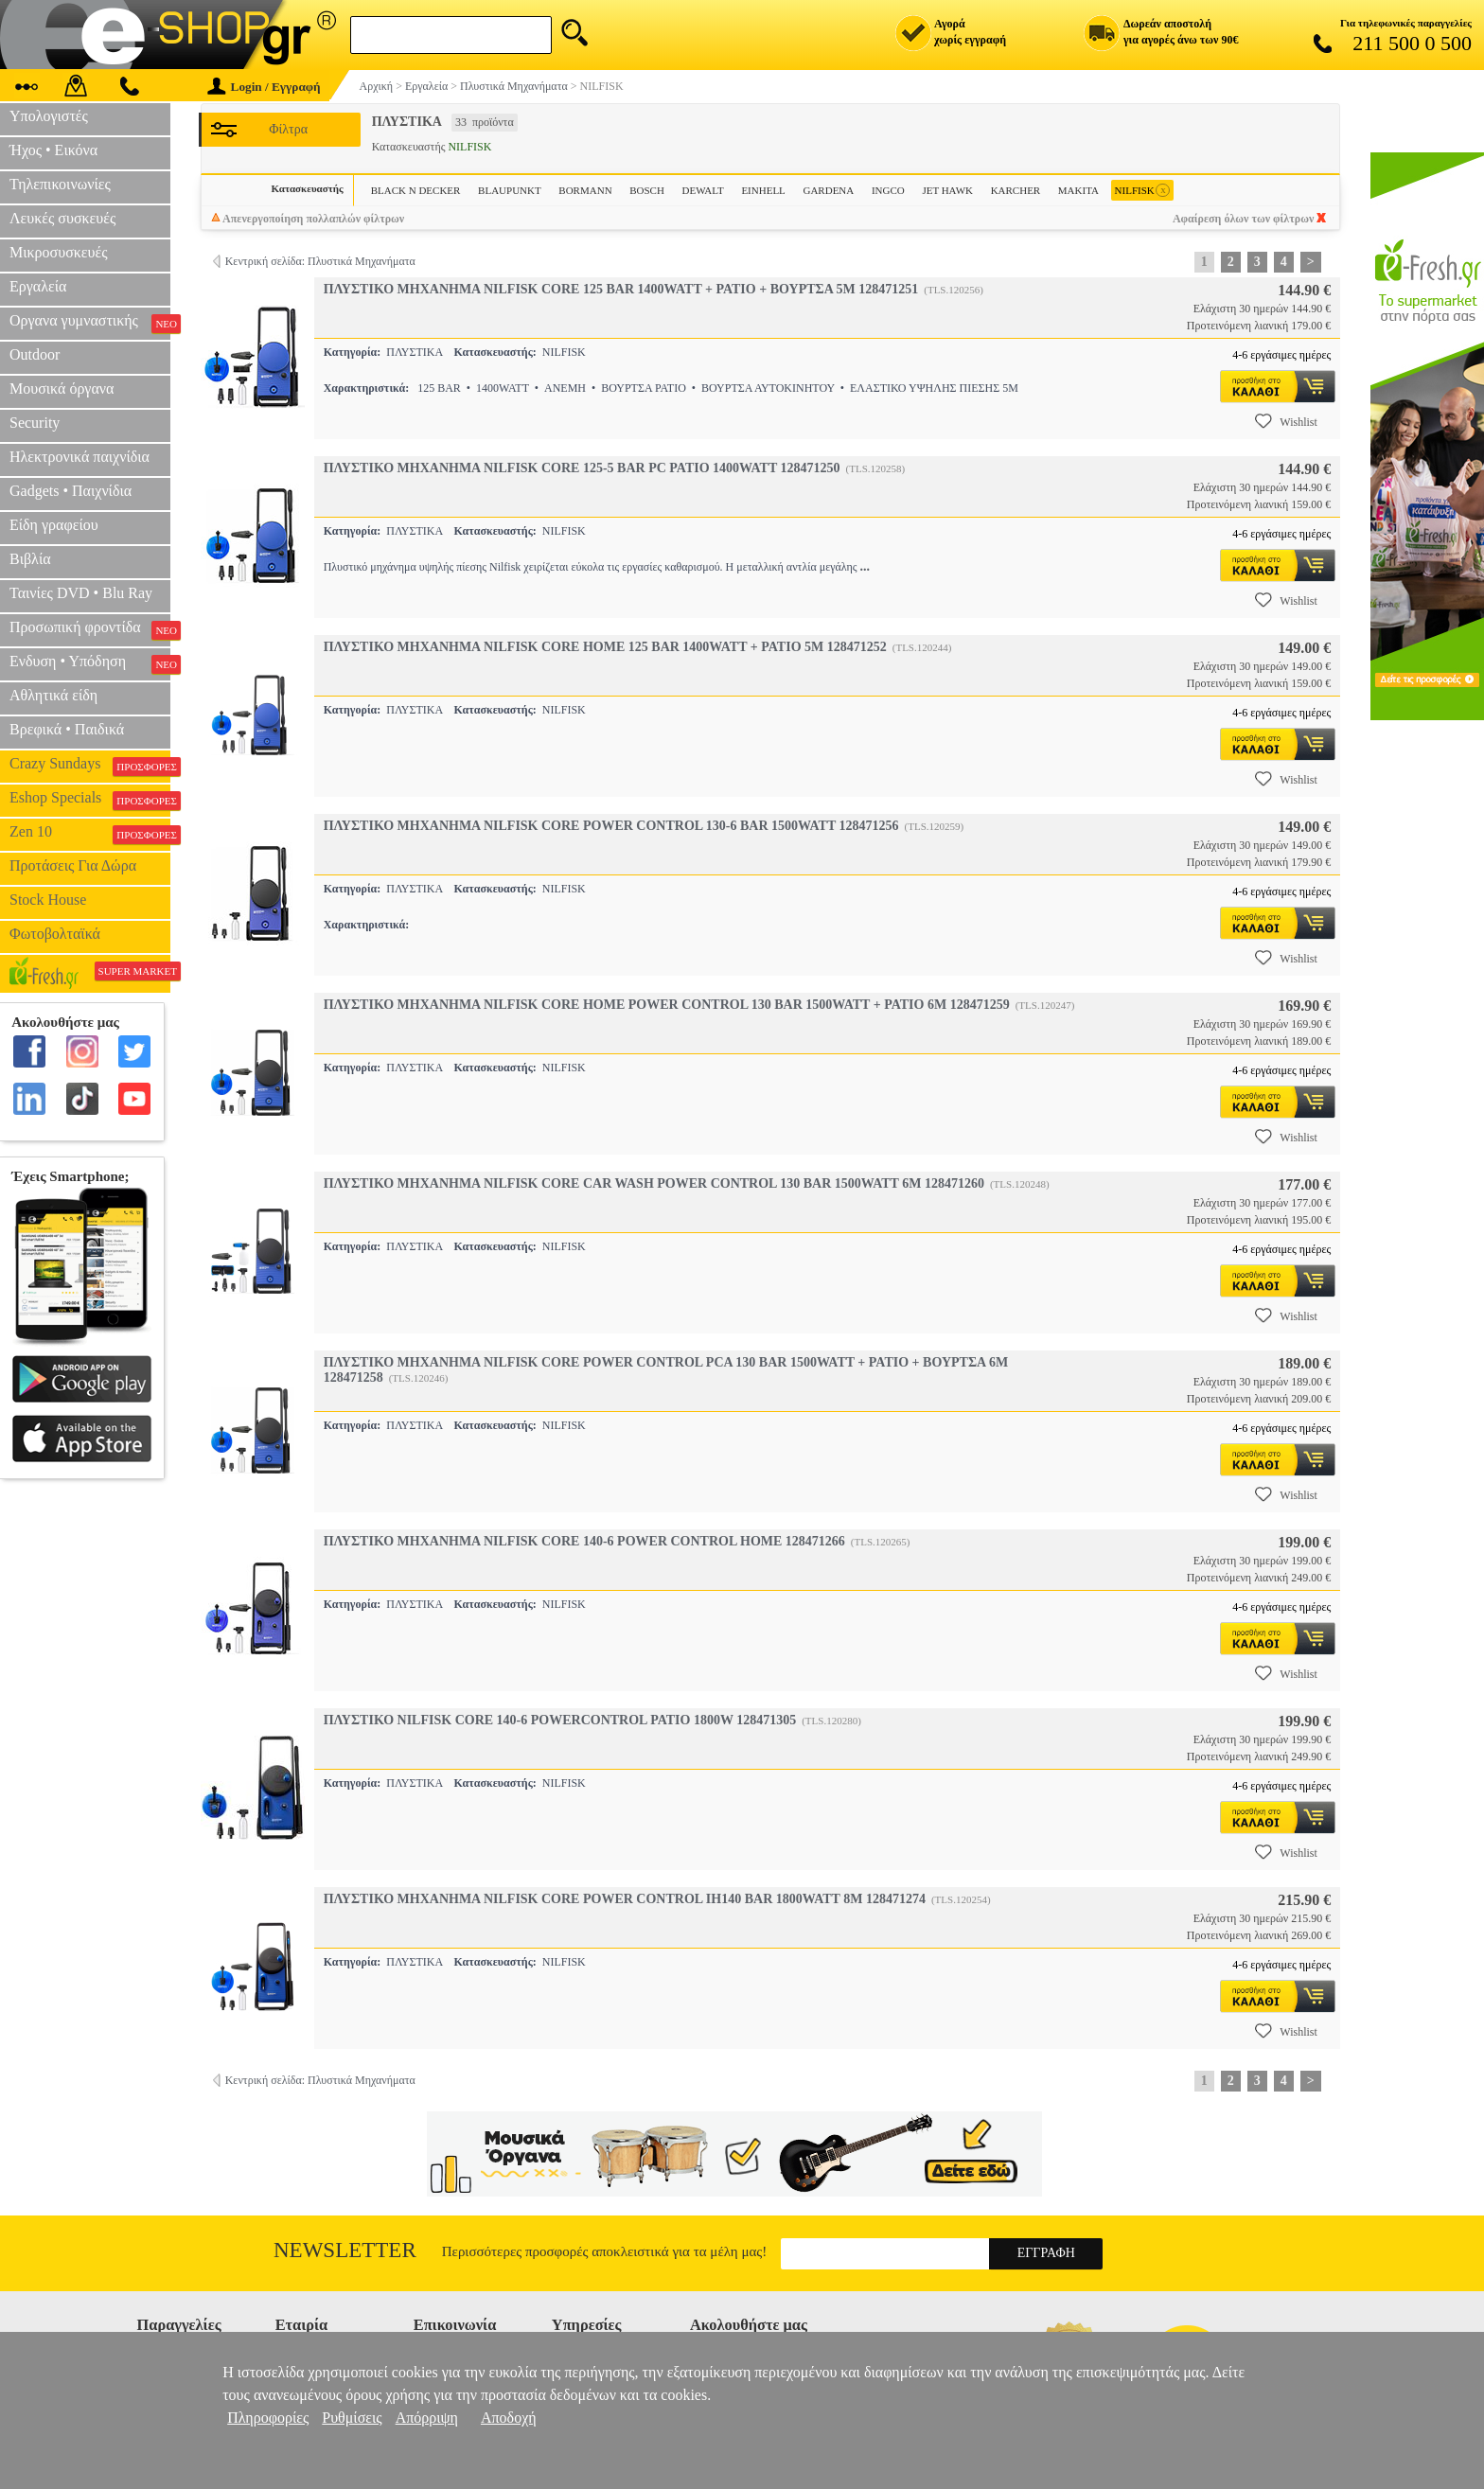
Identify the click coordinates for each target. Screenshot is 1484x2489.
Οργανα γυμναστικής (89, 322)
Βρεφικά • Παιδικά (66, 729)
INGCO (888, 190)
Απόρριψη (427, 2418)
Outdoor (34, 354)
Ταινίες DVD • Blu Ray (80, 593)
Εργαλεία (37, 286)
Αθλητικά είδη (53, 695)
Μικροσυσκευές (58, 252)
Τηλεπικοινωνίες (60, 184)
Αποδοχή (509, 2418)
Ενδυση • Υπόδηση (89, 663)
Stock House (47, 899)
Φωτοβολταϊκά (54, 934)
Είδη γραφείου (53, 525)
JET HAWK (947, 190)
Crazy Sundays (89, 765)
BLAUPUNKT (509, 190)
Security (34, 423)
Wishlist (1286, 421)
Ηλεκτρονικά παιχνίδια (79, 457)
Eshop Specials (89, 799)
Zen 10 (89, 833)
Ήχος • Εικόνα (53, 150)
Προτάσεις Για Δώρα (72, 865)
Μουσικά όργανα (61, 388)
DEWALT (703, 190)
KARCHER (1016, 190)
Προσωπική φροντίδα (89, 629)
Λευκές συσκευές (62, 218)
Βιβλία (30, 559)
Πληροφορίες (268, 2418)
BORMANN (584, 190)
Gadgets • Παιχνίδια (70, 491)
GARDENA (828, 190)
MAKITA (1078, 190)
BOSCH (646, 190)
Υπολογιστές (48, 116)
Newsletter (345, 2250)
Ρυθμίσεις (351, 2418)
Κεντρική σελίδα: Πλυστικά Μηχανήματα (320, 261)
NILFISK (1142, 191)
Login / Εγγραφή (264, 86)
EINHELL (763, 190)
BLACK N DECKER (416, 190)
